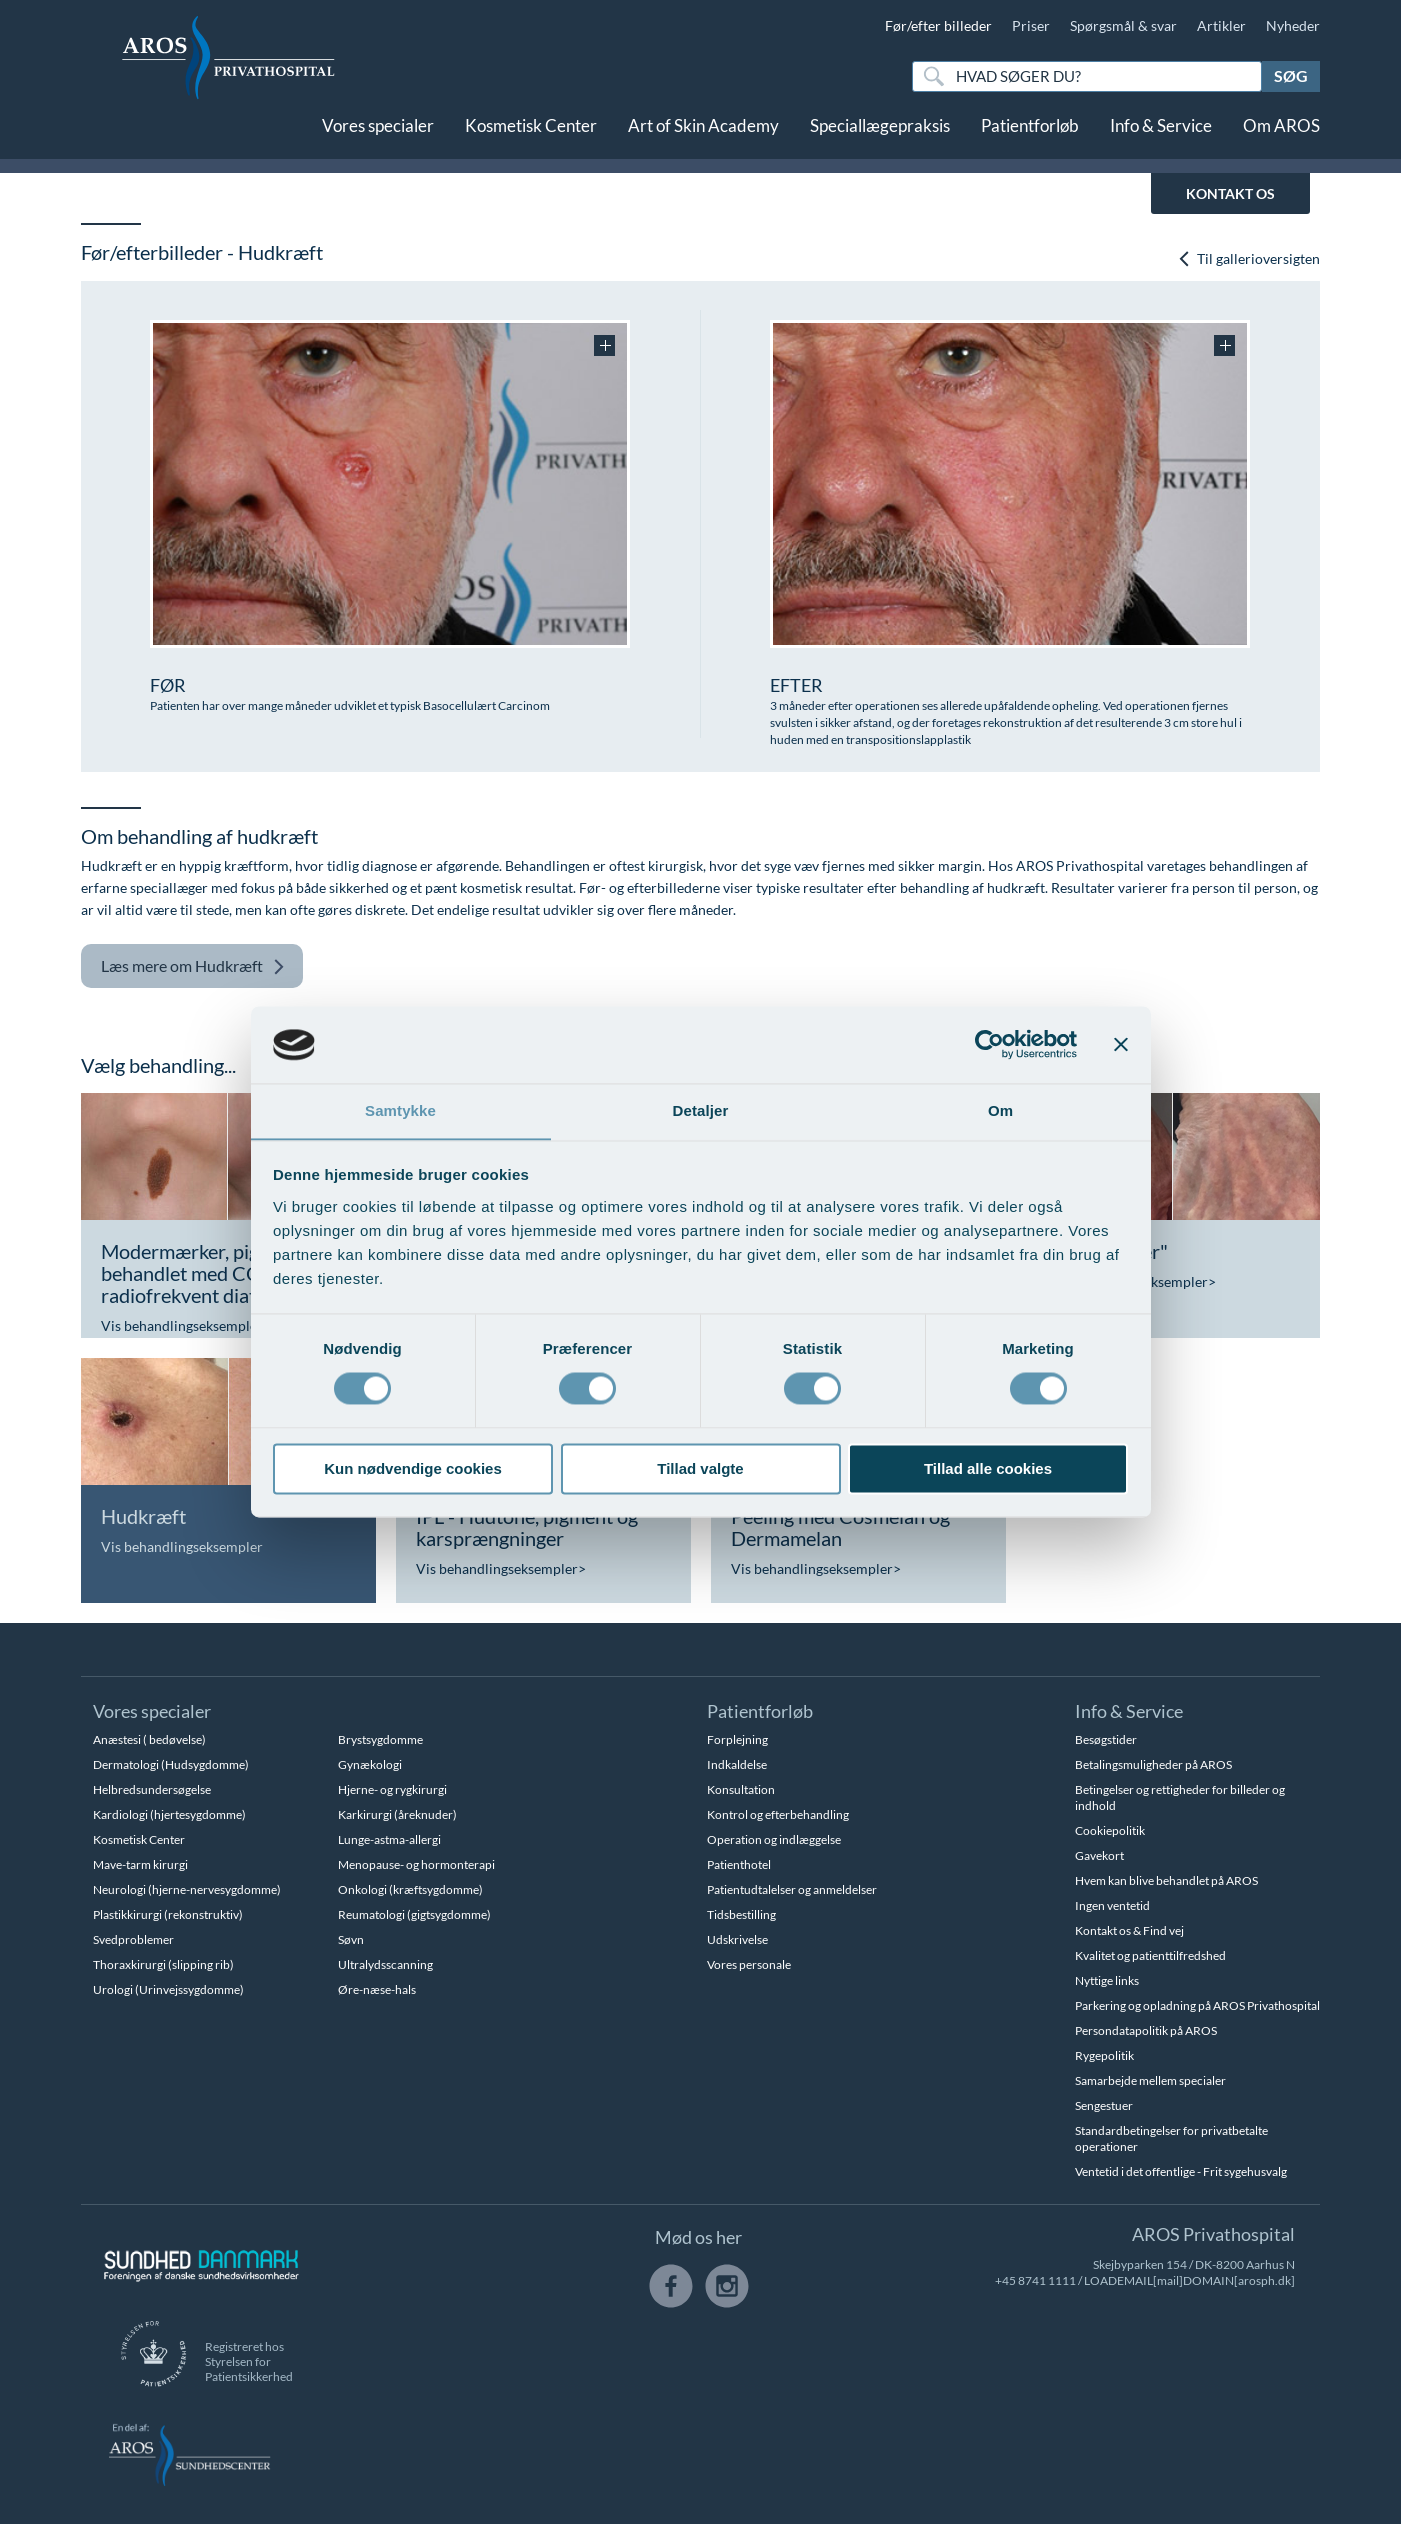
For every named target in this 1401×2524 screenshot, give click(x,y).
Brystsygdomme (380, 1739)
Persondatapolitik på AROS (1146, 2030)
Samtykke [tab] (400, 1110)
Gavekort (1099, 1855)
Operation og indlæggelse (774, 1839)
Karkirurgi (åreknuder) (397, 1814)
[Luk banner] (1121, 1044)
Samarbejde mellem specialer (1150, 2080)
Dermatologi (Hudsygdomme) (171, 1764)
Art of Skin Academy (703, 137)
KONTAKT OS (1230, 193)
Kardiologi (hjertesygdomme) (169, 1814)
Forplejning (737, 1739)
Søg (1291, 75)
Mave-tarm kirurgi (140, 1864)
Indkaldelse (737, 1764)
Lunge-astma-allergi (389, 1839)
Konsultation (741, 1789)
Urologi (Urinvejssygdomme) (168, 1989)
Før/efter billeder (938, 25)
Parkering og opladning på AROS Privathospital (1197, 2005)
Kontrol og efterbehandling (778, 1814)
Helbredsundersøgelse (152, 1789)
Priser (1031, 25)
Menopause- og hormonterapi (416, 1864)
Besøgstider (1106, 1739)
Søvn (351, 1939)
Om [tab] (1000, 1110)
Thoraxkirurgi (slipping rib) (163, 1964)
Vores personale (749, 1964)
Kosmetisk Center (531, 137)
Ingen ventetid (1112, 1905)
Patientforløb (1030, 137)
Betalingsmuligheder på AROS (1153, 1764)
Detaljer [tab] (701, 1110)
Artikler (1221, 25)
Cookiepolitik (1110, 1830)
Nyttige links (1107, 1980)
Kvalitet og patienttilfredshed (1150, 1955)
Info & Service (1161, 137)
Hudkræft (193, 966)
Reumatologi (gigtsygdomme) (414, 1914)
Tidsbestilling (741, 1914)
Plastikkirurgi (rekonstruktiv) (168, 1914)
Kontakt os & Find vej (1129, 1930)
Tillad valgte (700, 1469)
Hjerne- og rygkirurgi (392, 1789)
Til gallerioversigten (1248, 258)
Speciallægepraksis (880, 137)
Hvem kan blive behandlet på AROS (1166, 1880)
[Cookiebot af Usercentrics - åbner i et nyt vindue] (989, 1044)
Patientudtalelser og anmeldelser (792, 1889)
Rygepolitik (1104, 2055)
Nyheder (1293, 25)
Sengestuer (1104, 2105)
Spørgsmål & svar (1123, 25)
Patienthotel (739, 1864)
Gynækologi (370, 1764)
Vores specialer (378, 137)
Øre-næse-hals (377, 1989)
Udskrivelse (737, 1939)
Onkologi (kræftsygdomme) (410, 1889)
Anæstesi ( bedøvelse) (149, 1739)
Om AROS (1281, 137)
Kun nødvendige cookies (413, 1469)
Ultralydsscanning (385, 1964)
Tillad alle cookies (988, 1469)
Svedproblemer (133, 1939)
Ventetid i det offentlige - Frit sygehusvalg (1181, 2171)
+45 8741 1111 (1035, 2280)
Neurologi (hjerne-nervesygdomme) (187, 1889)
